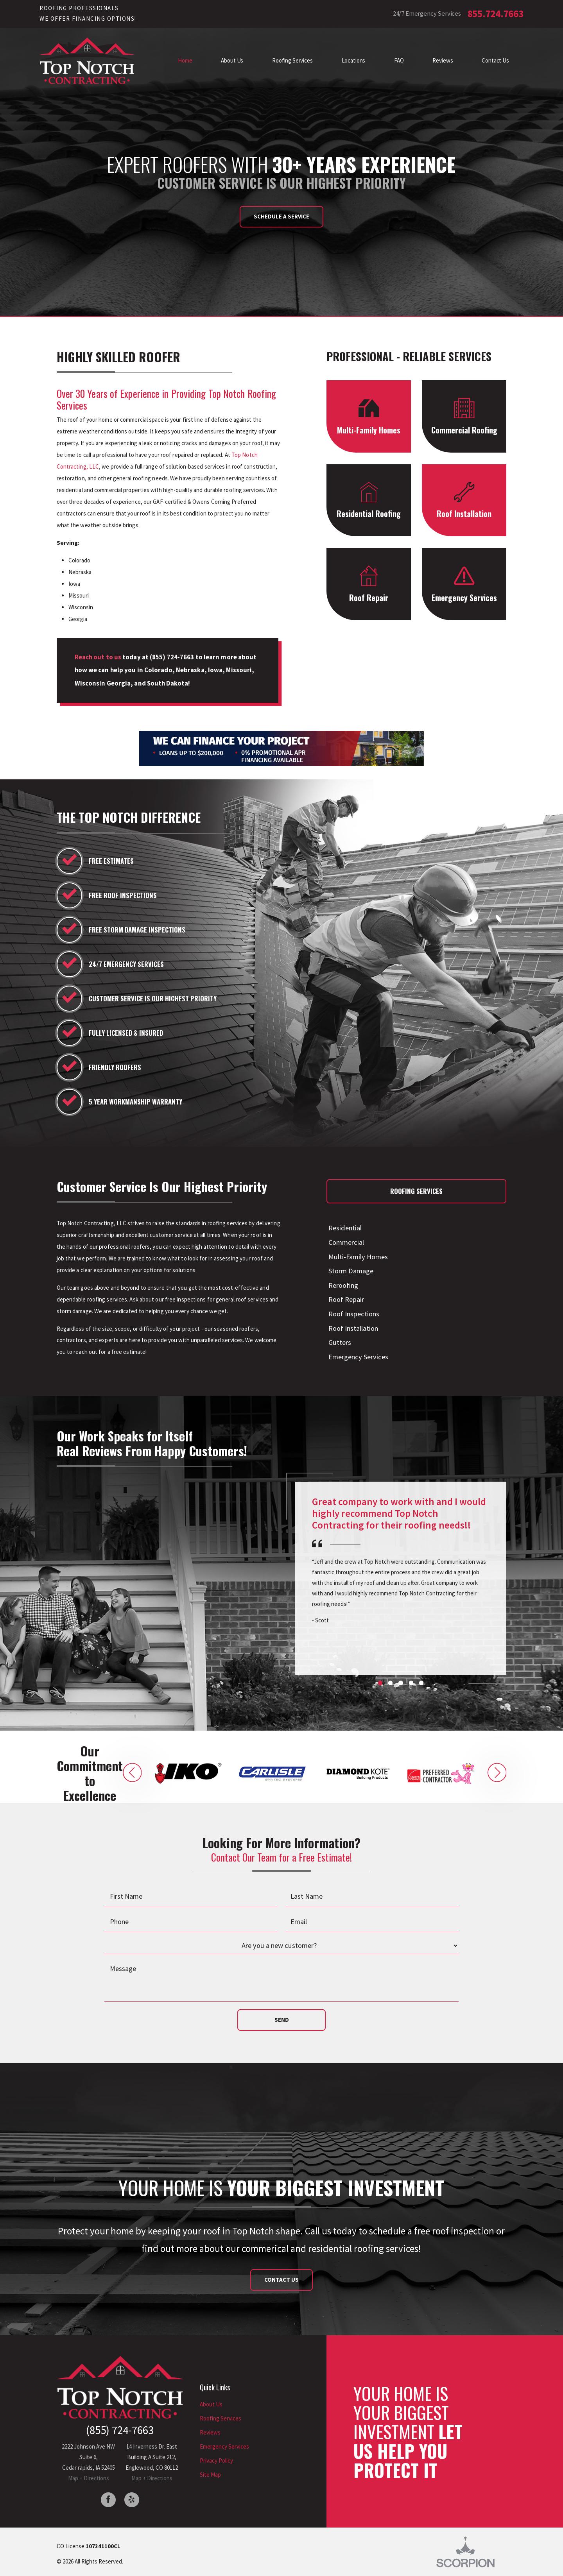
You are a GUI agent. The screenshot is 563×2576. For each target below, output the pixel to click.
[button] (132, 1773)
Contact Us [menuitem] (495, 60)
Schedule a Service (281, 216)
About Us (211, 2404)
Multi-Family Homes (357, 1256)
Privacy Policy (216, 2460)
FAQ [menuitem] (399, 60)
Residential (344, 1227)
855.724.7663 (496, 14)
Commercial (345, 1242)
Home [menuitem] (185, 60)
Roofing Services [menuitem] (292, 60)
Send (281, 2019)
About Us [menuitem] (232, 60)
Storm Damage (349, 1270)
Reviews (210, 2432)
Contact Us (281, 2279)
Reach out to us (98, 657)
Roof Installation (352, 1328)
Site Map (210, 2474)
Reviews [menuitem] (442, 60)
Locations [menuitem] (354, 60)
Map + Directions (88, 2478)
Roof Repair (345, 1299)
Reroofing (342, 1285)
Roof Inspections (352, 1313)
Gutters (338, 1342)
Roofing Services (220, 2418)
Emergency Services (357, 1356)
